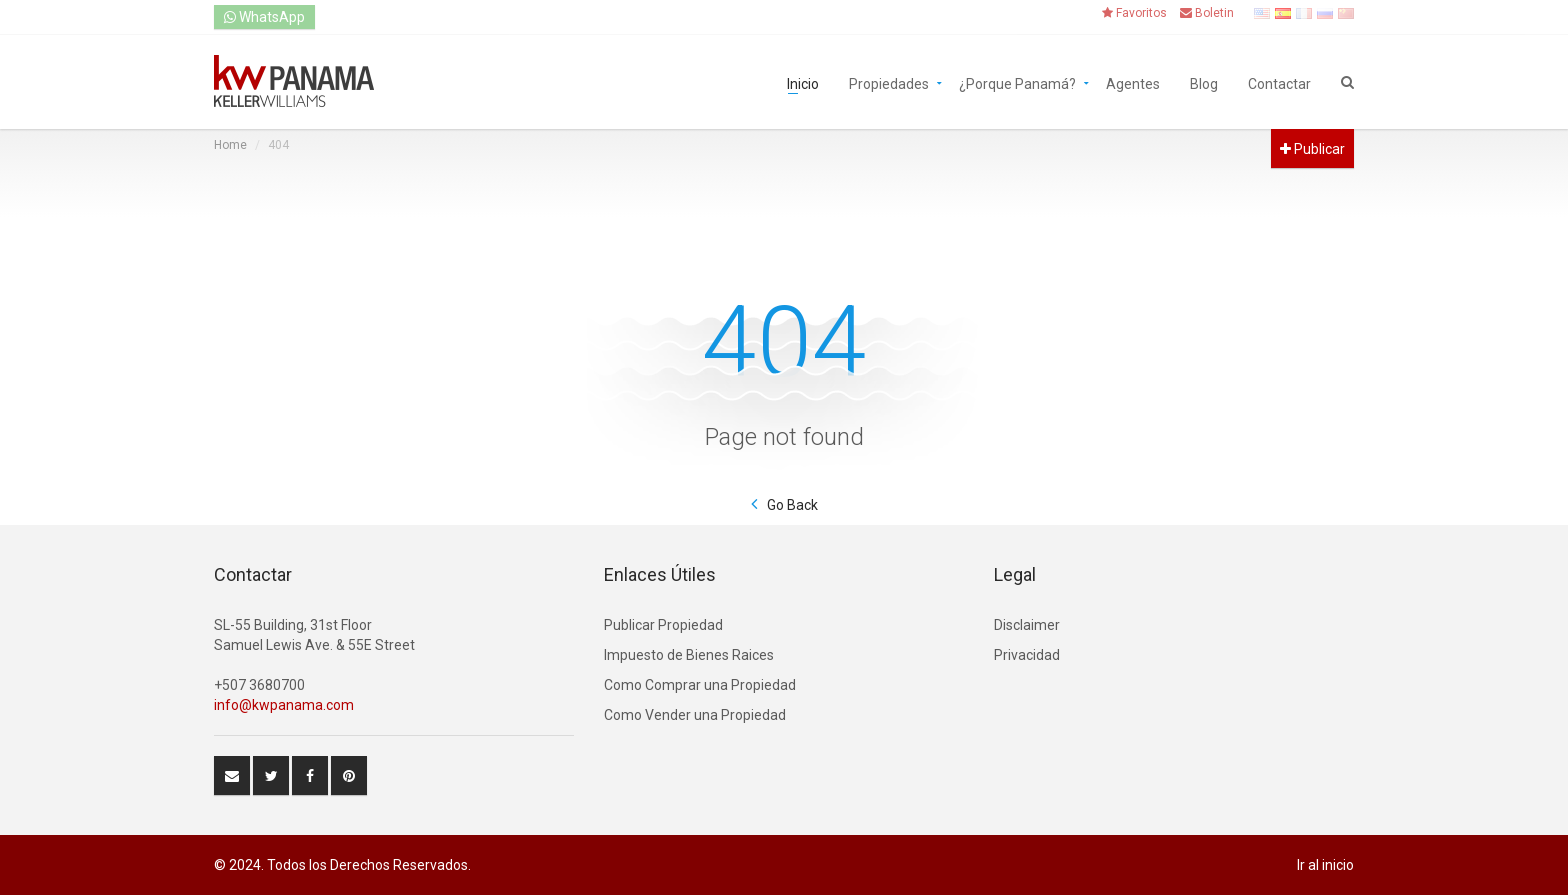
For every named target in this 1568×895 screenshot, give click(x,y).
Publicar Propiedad (663, 625)
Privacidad (1027, 655)
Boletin (1207, 13)
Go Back (792, 505)
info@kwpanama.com (284, 705)
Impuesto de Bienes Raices (689, 655)
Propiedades (889, 82)
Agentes (1133, 82)
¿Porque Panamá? (1017, 82)
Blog (1204, 82)
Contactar (1279, 82)
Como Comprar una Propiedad (700, 685)
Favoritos (1134, 13)
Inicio (803, 82)
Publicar (1312, 149)
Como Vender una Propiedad (695, 715)
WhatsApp (264, 17)
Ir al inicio (1325, 865)
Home (230, 145)
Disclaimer (1027, 625)
